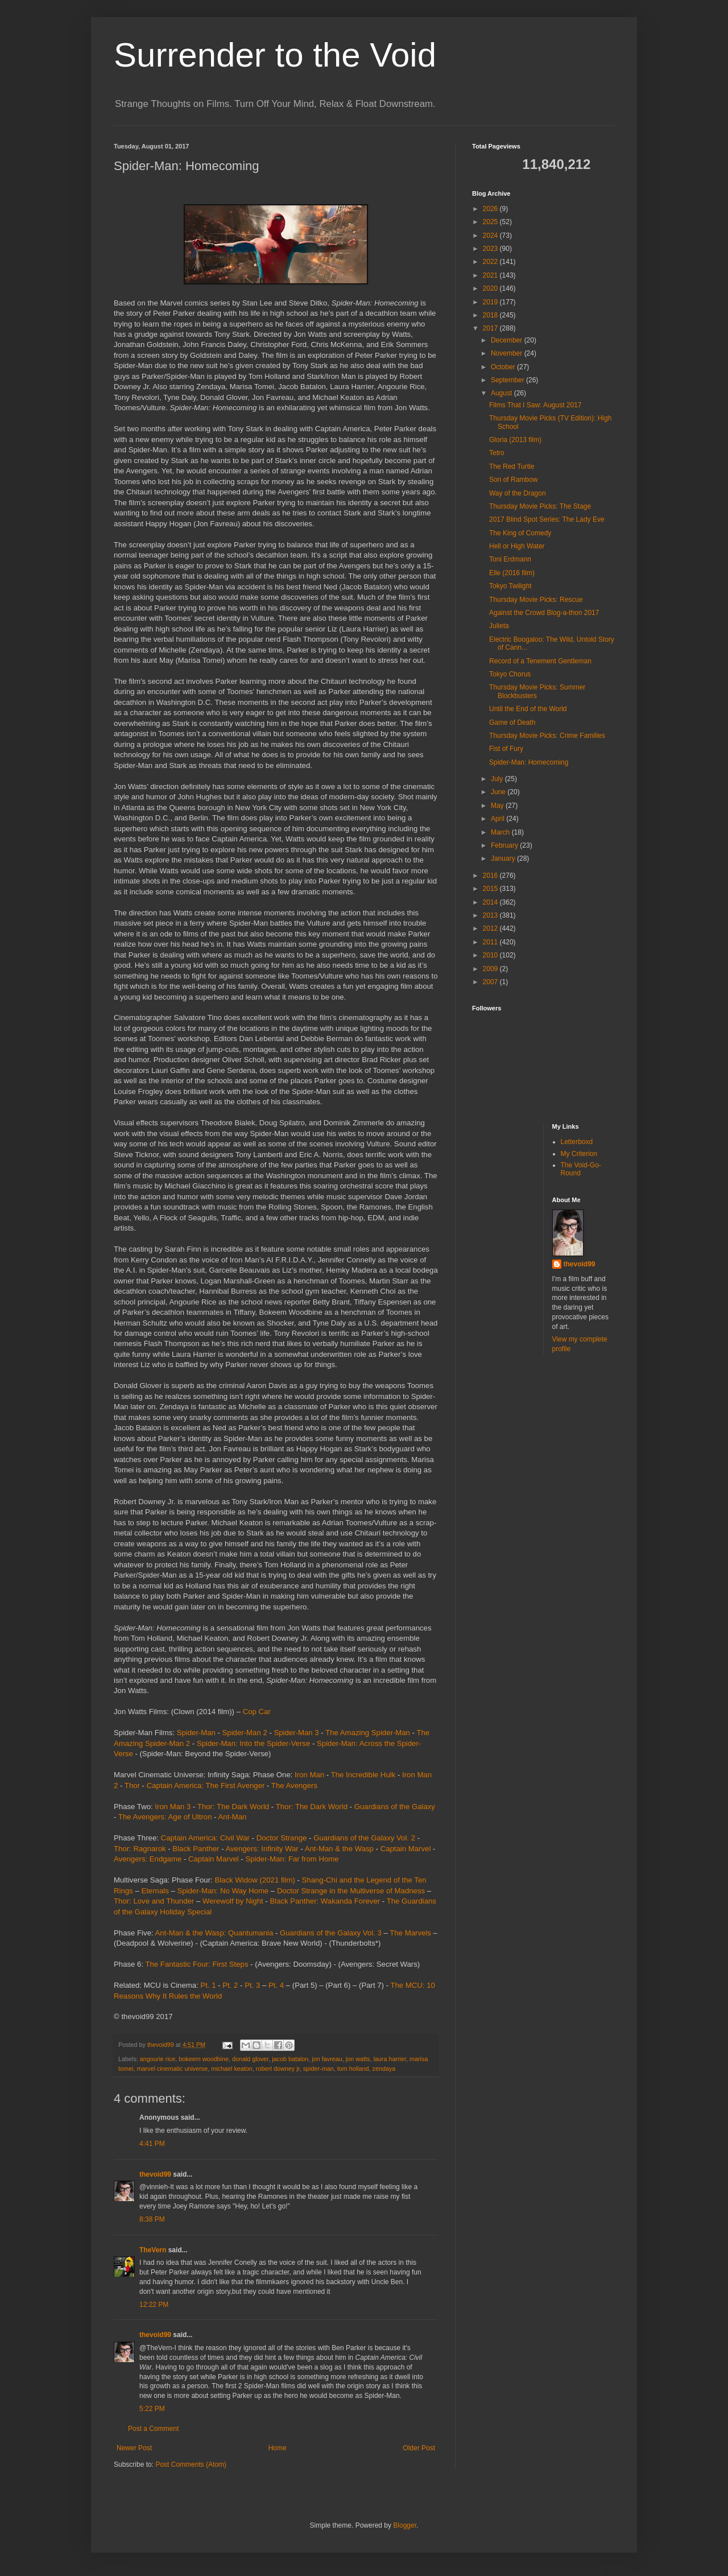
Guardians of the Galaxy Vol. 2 (364, 1838)
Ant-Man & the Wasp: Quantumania (214, 1933)
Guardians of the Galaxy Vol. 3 (331, 1933)
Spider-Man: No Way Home (222, 1890)
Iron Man (309, 1774)
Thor (132, 1785)
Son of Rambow (513, 480)
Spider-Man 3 (296, 1732)
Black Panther (195, 1848)
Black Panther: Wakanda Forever (325, 1901)
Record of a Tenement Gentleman (540, 661)
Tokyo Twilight (510, 586)
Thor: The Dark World (233, 1806)
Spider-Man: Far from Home (291, 1859)
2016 (491, 876)
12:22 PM (153, 2305)
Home (277, 2448)
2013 (491, 915)
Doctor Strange (282, 1838)
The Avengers (294, 1785)
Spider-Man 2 (244, 1732)
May (498, 806)
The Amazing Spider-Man (367, 1732)
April (498, 819)
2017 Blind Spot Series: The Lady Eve (547, 519)
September (508, 380)
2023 (491, 249)
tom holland (353, 2068)
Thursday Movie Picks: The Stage (540, 506)
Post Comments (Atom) (190, 2464)
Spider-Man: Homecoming (528, 762)
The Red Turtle (511, 466)
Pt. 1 (208, 1985)
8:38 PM (152, 2219)
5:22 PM (152, 2409)
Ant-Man (232, 1817)
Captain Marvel (405, 1848)
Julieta (499, 626)
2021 (491, 275)
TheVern (152, 2250)
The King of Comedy (520, 533)
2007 (491, 982)
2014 (491, 902)
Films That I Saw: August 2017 (535, 405)
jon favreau (327, 2058)
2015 (491, 889)
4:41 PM (152, 2144)
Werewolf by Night (232, 1901)
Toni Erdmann (510, 559)
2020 (491, 288)
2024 (491, 236)
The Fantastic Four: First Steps (196, 1964)
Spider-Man (196, 1732)
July (498, 779)
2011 (491, 942)
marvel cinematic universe (172, 2068)
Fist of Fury (506, 749)
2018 (491, 315)
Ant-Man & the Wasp (339, 1848)
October (504, 367)
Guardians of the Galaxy (394, 1806)
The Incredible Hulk (363, 1774)
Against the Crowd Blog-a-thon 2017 (544, 613)
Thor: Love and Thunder (154, 1901)
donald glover (250, 2058)
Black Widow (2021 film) (254, 1880)
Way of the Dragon (517, 493)
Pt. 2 (230, 1985)
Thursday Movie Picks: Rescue (536, 600)
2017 (491, 328)
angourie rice (157, 2058)
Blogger (404, 2525)
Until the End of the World (528, 709)
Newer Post (134, 2448)
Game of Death (512, 722)
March (501, 832)
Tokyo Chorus (510, 674)
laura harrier (389, 2058)
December (507, 340)
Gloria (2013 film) (515, 440)
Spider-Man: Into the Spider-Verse (253, 1743)
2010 (491, 955)
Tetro (496, 453)
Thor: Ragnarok (140, 1848)
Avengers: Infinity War (261, 1848)
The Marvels (410, 1933)
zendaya (384, 2068)
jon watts (358, 2058)
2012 (491, 928)
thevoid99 (155, 2174)
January (504, 858)
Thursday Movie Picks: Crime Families (547, 736)
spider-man (318, 2068)
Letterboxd (577, 1142)
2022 (491, 262)
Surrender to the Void (275, 55)
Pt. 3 (252, 1985)
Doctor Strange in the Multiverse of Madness (351, 1890)
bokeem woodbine (204, 2058)
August (502, 393)
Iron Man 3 (173, 1806)
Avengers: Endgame (147, 1859)
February (505, 845)
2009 (491, 969)
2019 (491, 302)
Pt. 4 (276, 1985)
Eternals (154, 1890)
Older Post (419, 2448)
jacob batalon (290, 2058)
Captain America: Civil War (205, 1838)
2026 (491, 209)
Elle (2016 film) (512, 573)
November (507, 353)
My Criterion (579, 1154)
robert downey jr (278, 2068)
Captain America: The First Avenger (206, 1785)
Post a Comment (153, 2429)
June (499, 792)
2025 (491, 222)
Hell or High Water (517, 546)
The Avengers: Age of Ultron (165, 1817)
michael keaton (232, 2068)
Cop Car (257, 1711)
